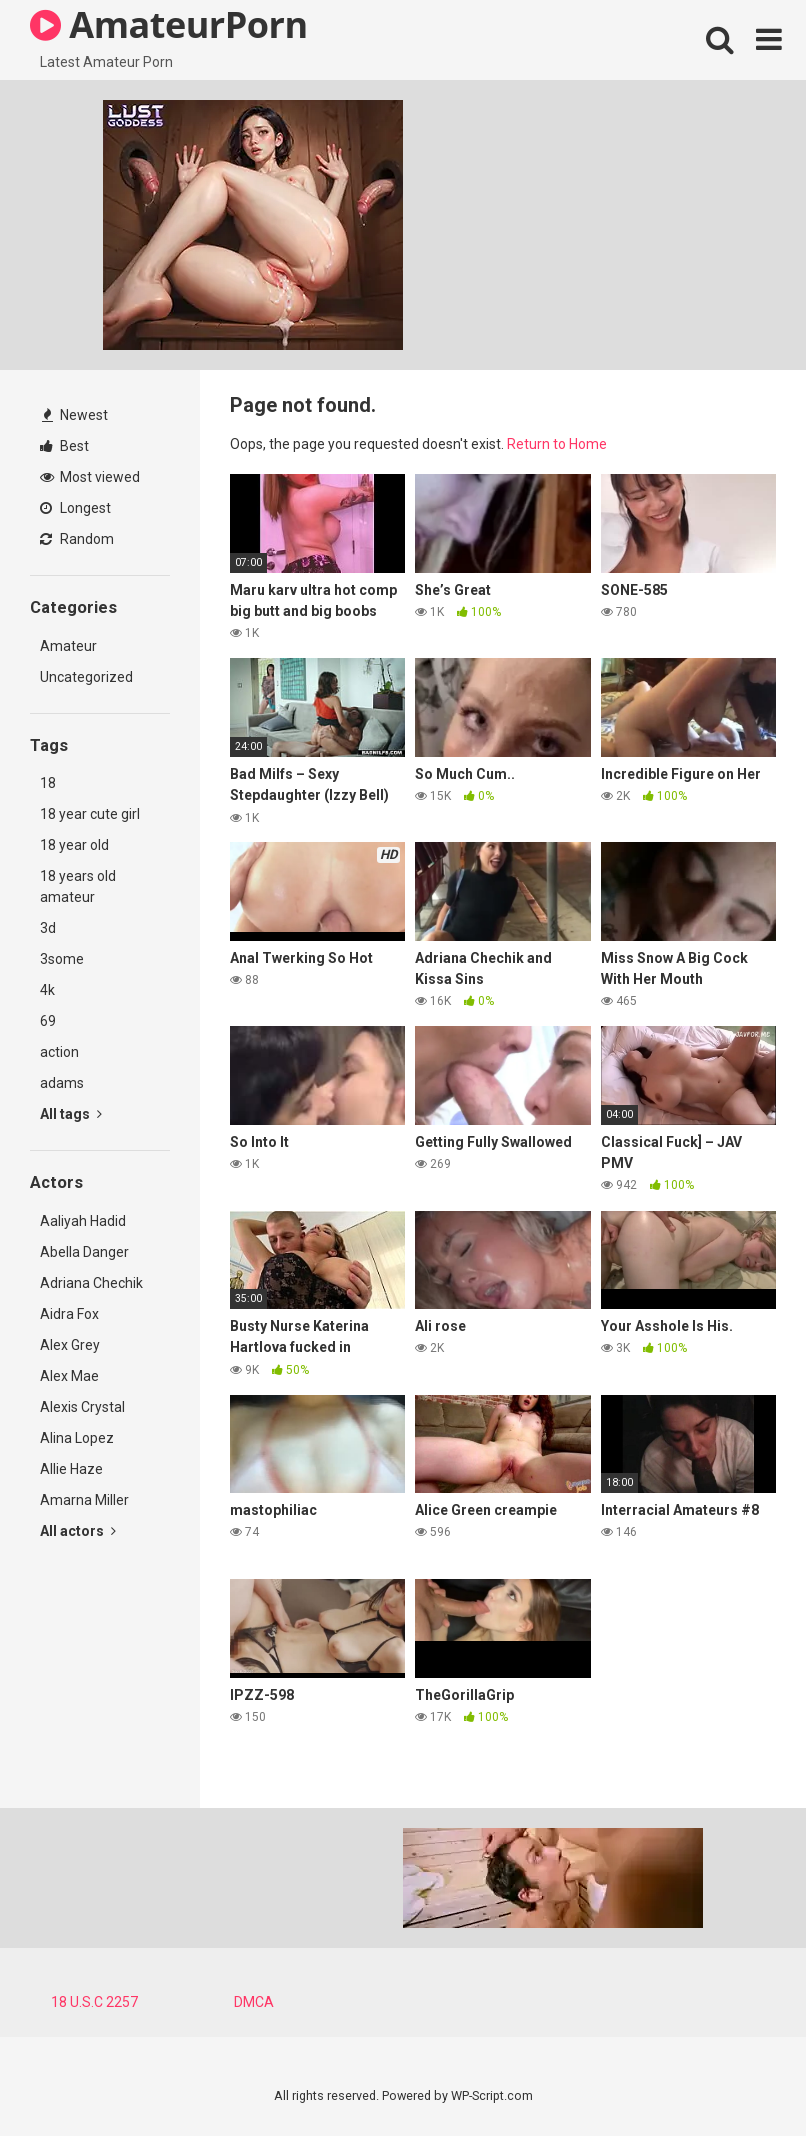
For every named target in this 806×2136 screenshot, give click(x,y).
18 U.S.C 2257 (94, 2002)
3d (48, 928)
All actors (78, 1531)
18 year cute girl (90, 814)
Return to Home (557, 444)
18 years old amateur (78, 886)
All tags (71, 1114)
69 (48, 1021)
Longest (75, 508)
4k (47, 990)
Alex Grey (70, 1345)
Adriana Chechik (91, 1283)
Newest (75, 415)
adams (62, 1083)
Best (64, 446)
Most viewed (90, 477)
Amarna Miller (84, 1500)
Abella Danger (84, 1252)
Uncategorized (86, 677)
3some (62, 959)
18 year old (74, 845)
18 (48, 783)
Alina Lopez (77, 1438)
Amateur (68, 646)
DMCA (254, 2002)
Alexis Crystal (82, 1407)
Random (77, 539)
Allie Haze (71, 1469)
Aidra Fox (69, 1314)
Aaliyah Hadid (83, 1221)
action (59, 1052)
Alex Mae (69, 1376)
